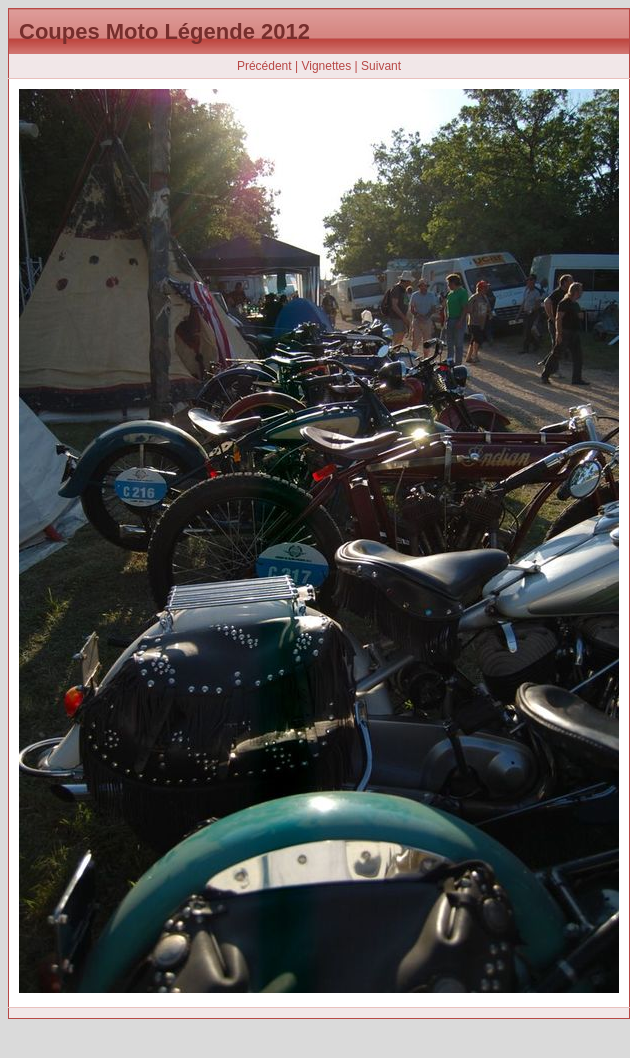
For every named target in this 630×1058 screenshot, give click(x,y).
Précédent (264, 66)
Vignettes (326, 66)
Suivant (381, 66)
